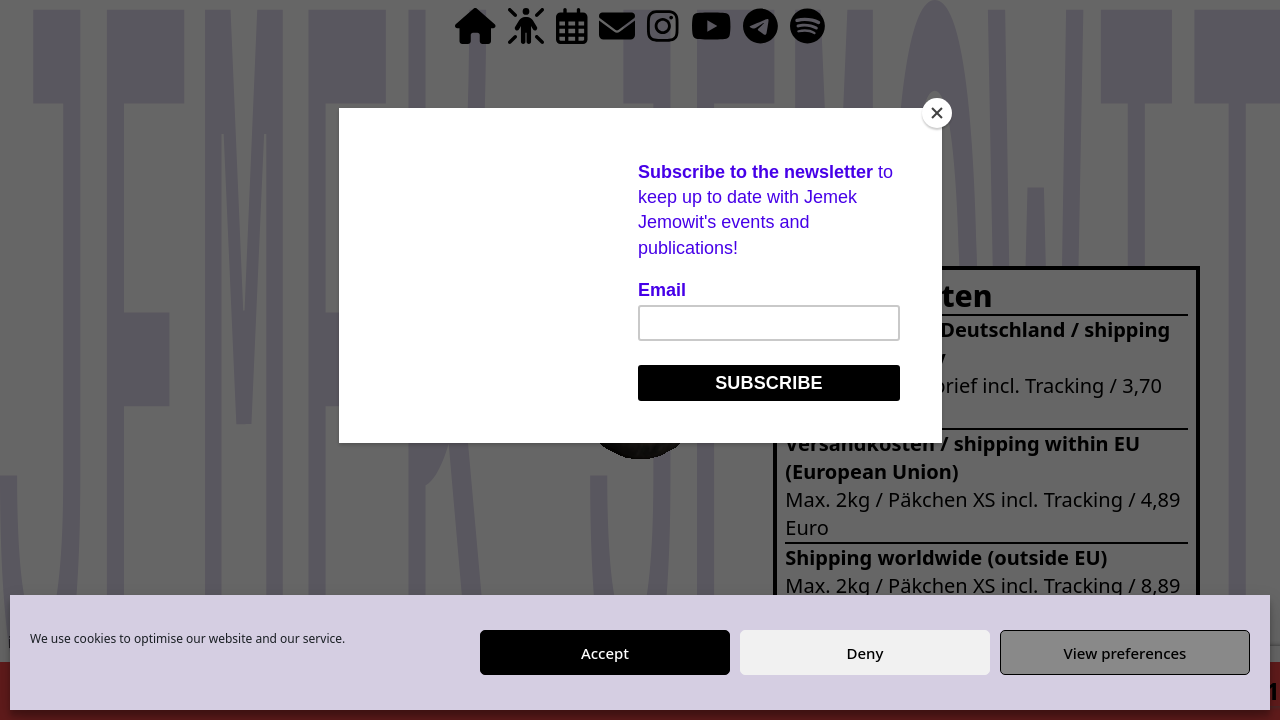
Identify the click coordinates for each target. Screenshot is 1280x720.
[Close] (937, 113)
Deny (865, 653)
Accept (605, 653)
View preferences (1125, 653)
